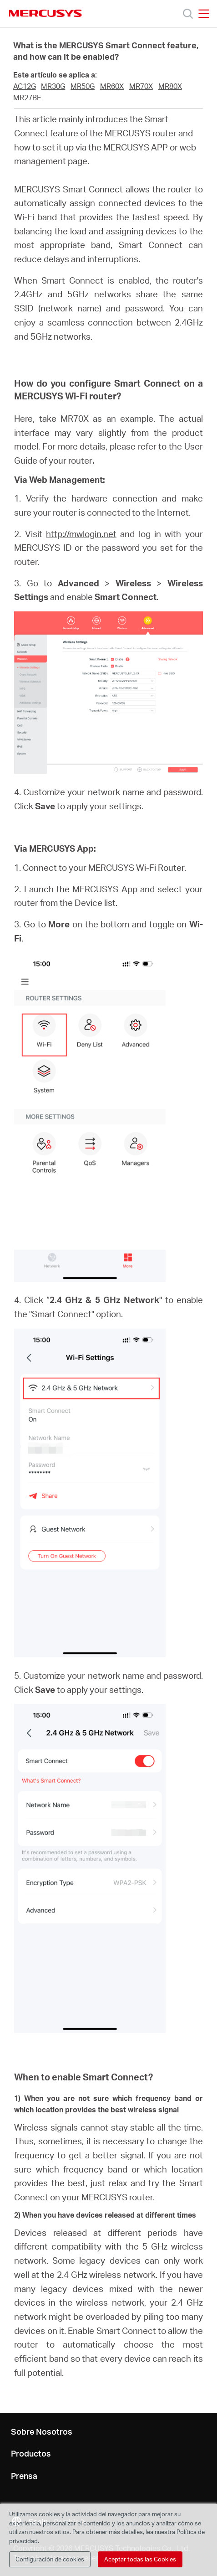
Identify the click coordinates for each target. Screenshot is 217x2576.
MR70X (141, 86)
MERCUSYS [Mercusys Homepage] (45, 13)
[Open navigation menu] (203, 13)
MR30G (53, 86)
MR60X (112, 86)
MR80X (170, 86)
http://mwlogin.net (81, 533)
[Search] (188, 13)
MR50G (83, 86)
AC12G (24, 86)
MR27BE (27, 97)
